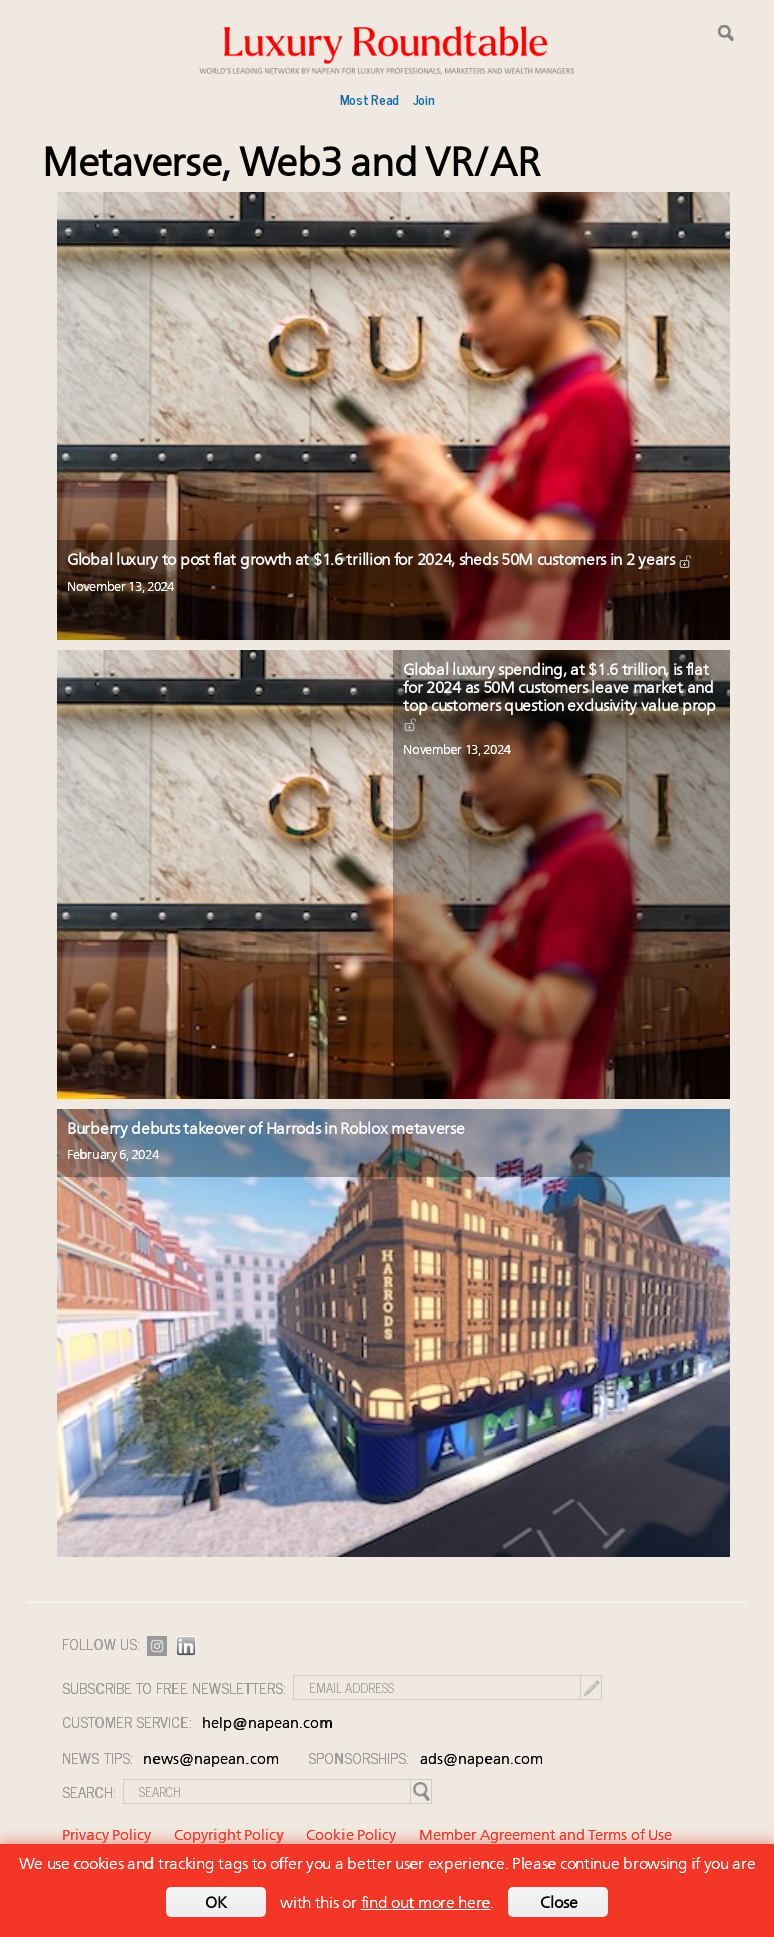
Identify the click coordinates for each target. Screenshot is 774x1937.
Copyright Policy (229, 1836)
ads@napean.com (481, 1760)
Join (424, 99)
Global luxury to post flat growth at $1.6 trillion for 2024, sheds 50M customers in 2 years (380, 561)
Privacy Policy (106, 1836)
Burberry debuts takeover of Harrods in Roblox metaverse (266, 1130)
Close (559, 1904)
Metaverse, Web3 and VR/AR (291, 165)
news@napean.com (211, 1760)
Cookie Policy (351, 1836)
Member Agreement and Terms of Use (545, 1836)
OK (216, 1904)
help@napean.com (267, 1724)
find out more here (426, 1904)
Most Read (369, 99)
